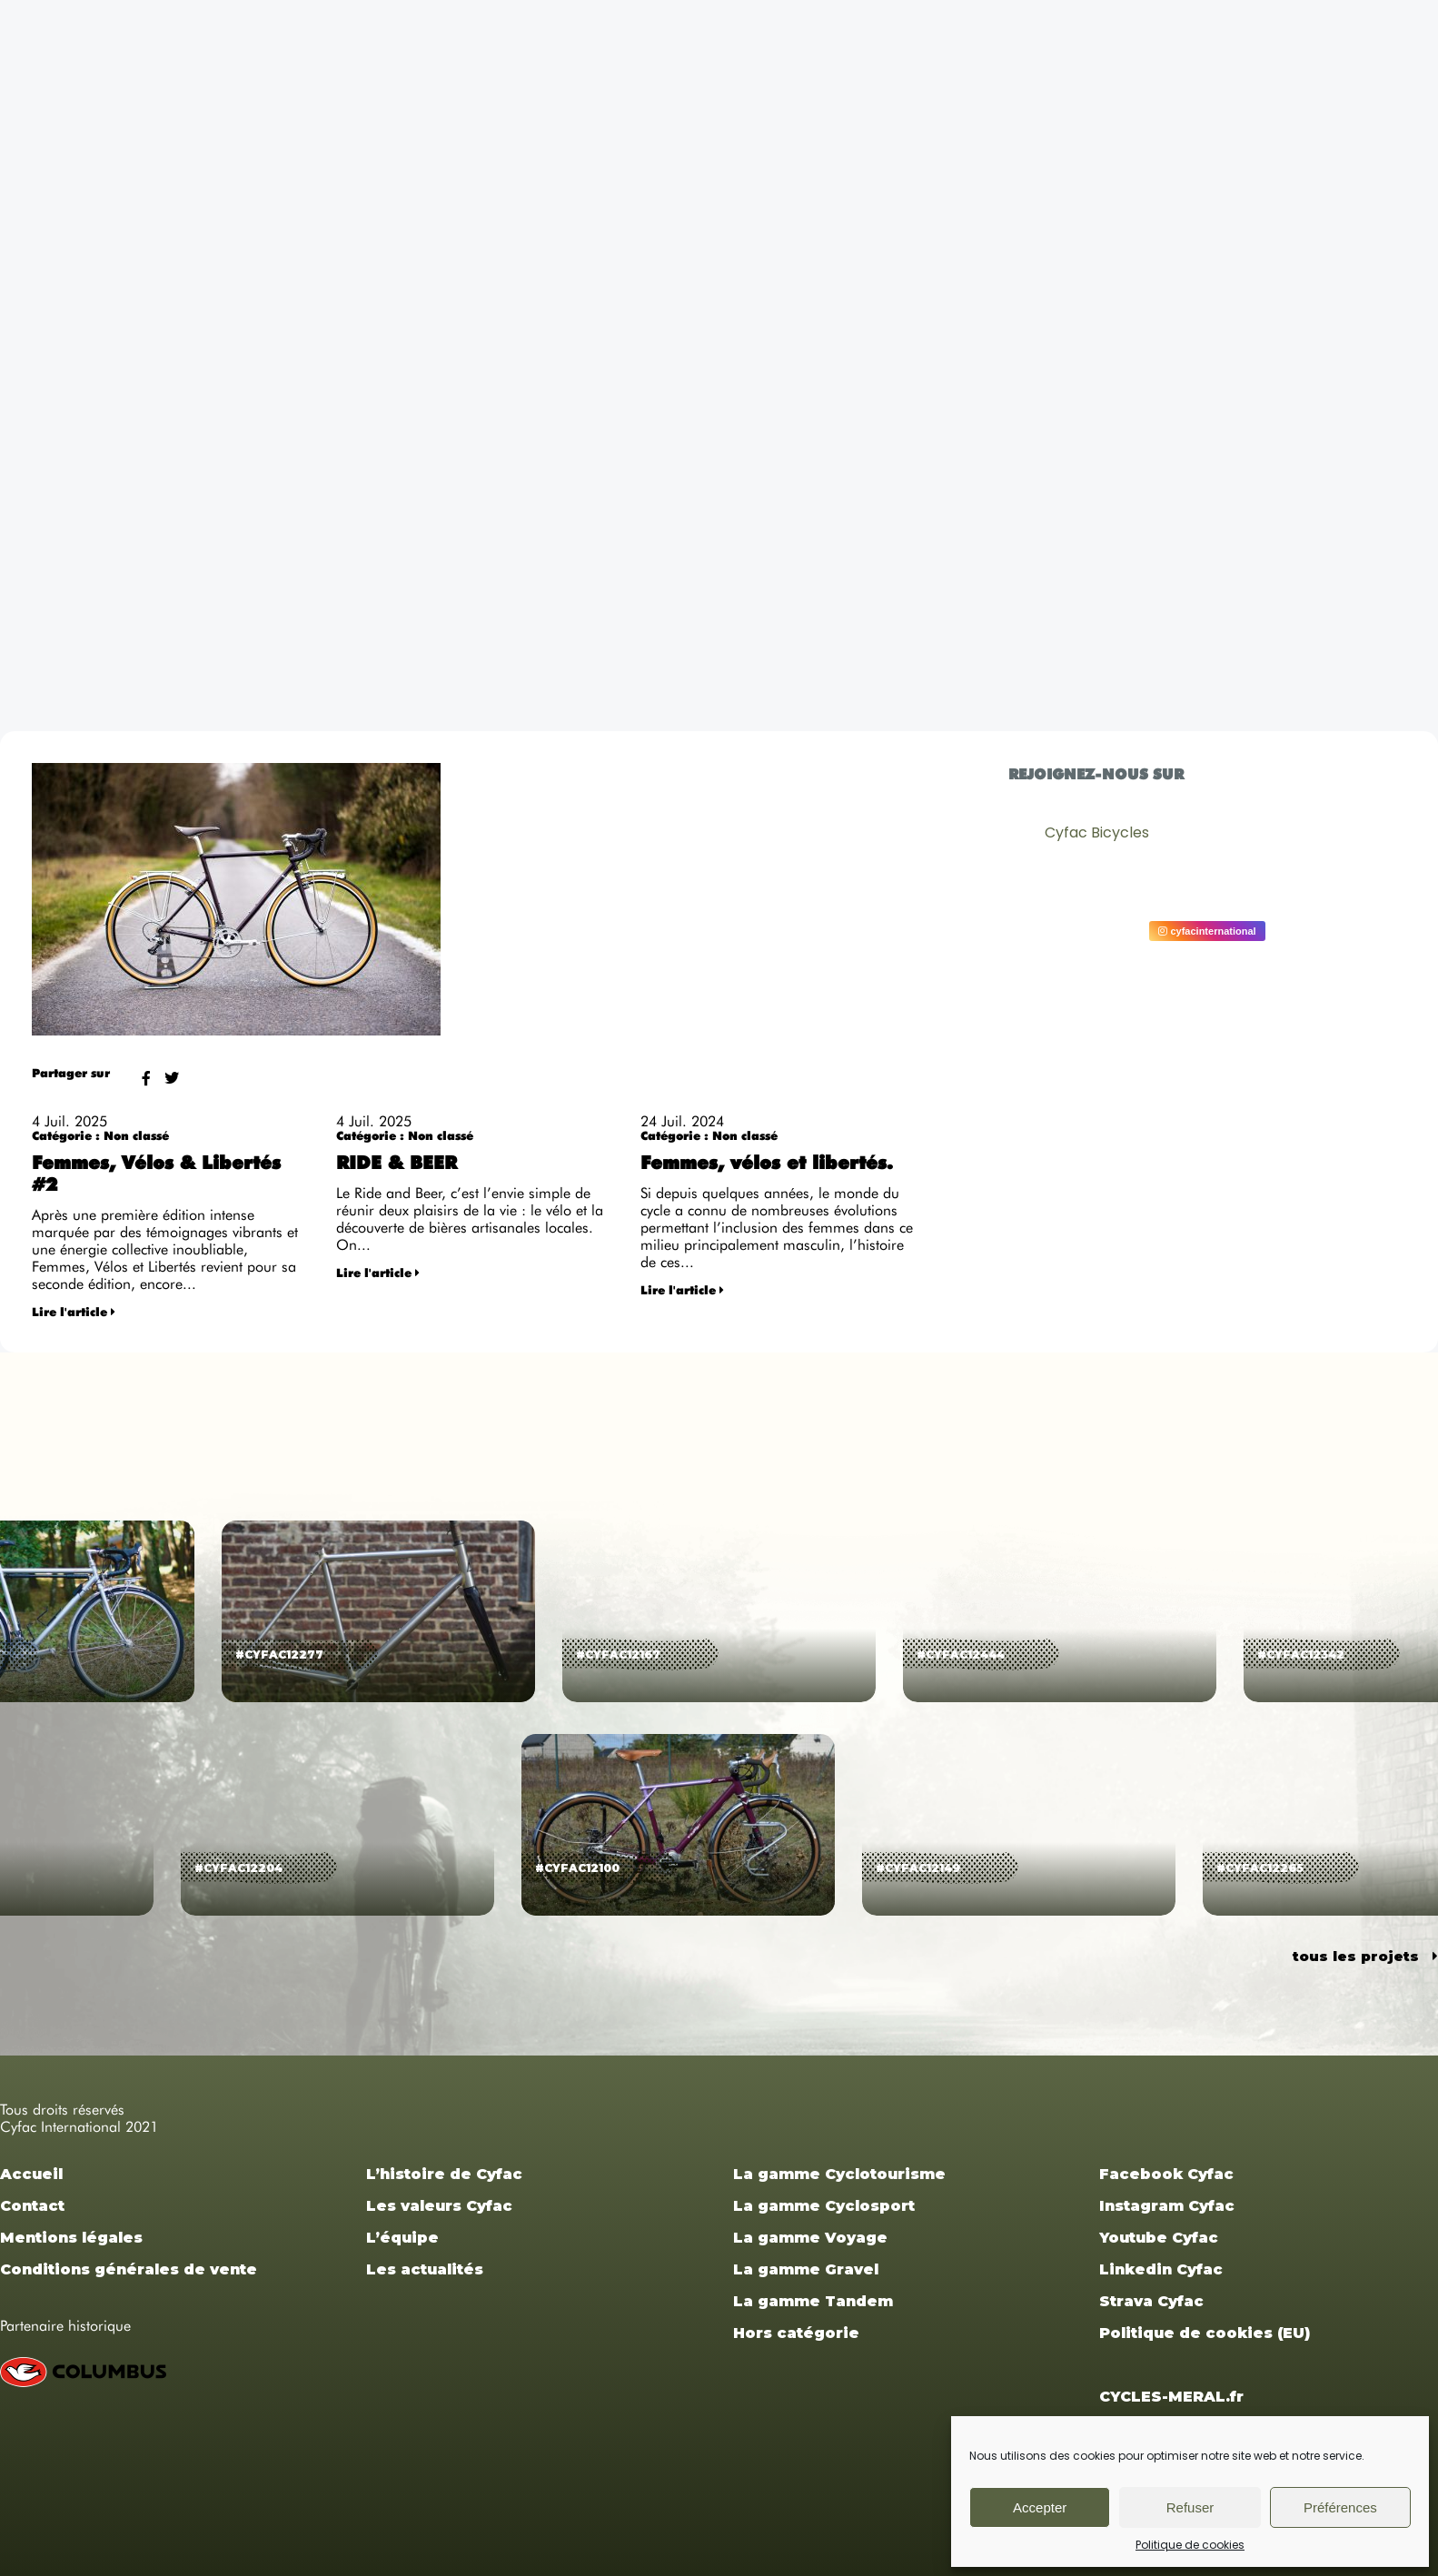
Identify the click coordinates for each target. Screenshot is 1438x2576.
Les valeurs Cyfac (439, 2205)
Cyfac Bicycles (1097, 832)
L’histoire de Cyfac (444, 2174)
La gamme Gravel (805, 2269)
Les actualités (424, 2269)
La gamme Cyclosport (824, 2205)
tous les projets (1365, 1956)
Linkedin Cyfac (1161, 2269)
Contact (32, 2205)
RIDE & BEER (396, 1164)
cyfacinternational (1206, 931)
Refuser (1190, 2507)
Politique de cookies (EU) (1204, 2333)
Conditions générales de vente (128, 2269)
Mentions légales (71, 2237)
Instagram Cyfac (1167, 2205)
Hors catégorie (796, 2333)
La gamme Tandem (813, 2301)
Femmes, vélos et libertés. (766, 1164)
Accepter (1039, 2507)
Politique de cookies (1190, 2544)
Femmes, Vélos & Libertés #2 (156, 1175)
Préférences (1340, 2507)
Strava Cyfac (1151, 2301)
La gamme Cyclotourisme (839, 2174)
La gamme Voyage (810, 2237)
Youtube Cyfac (1158, 2237)
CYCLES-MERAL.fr (1171, 2396)
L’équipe (402, 2237)
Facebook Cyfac (1166, 2174)
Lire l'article (73, 1312)
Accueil (31, 2174)
